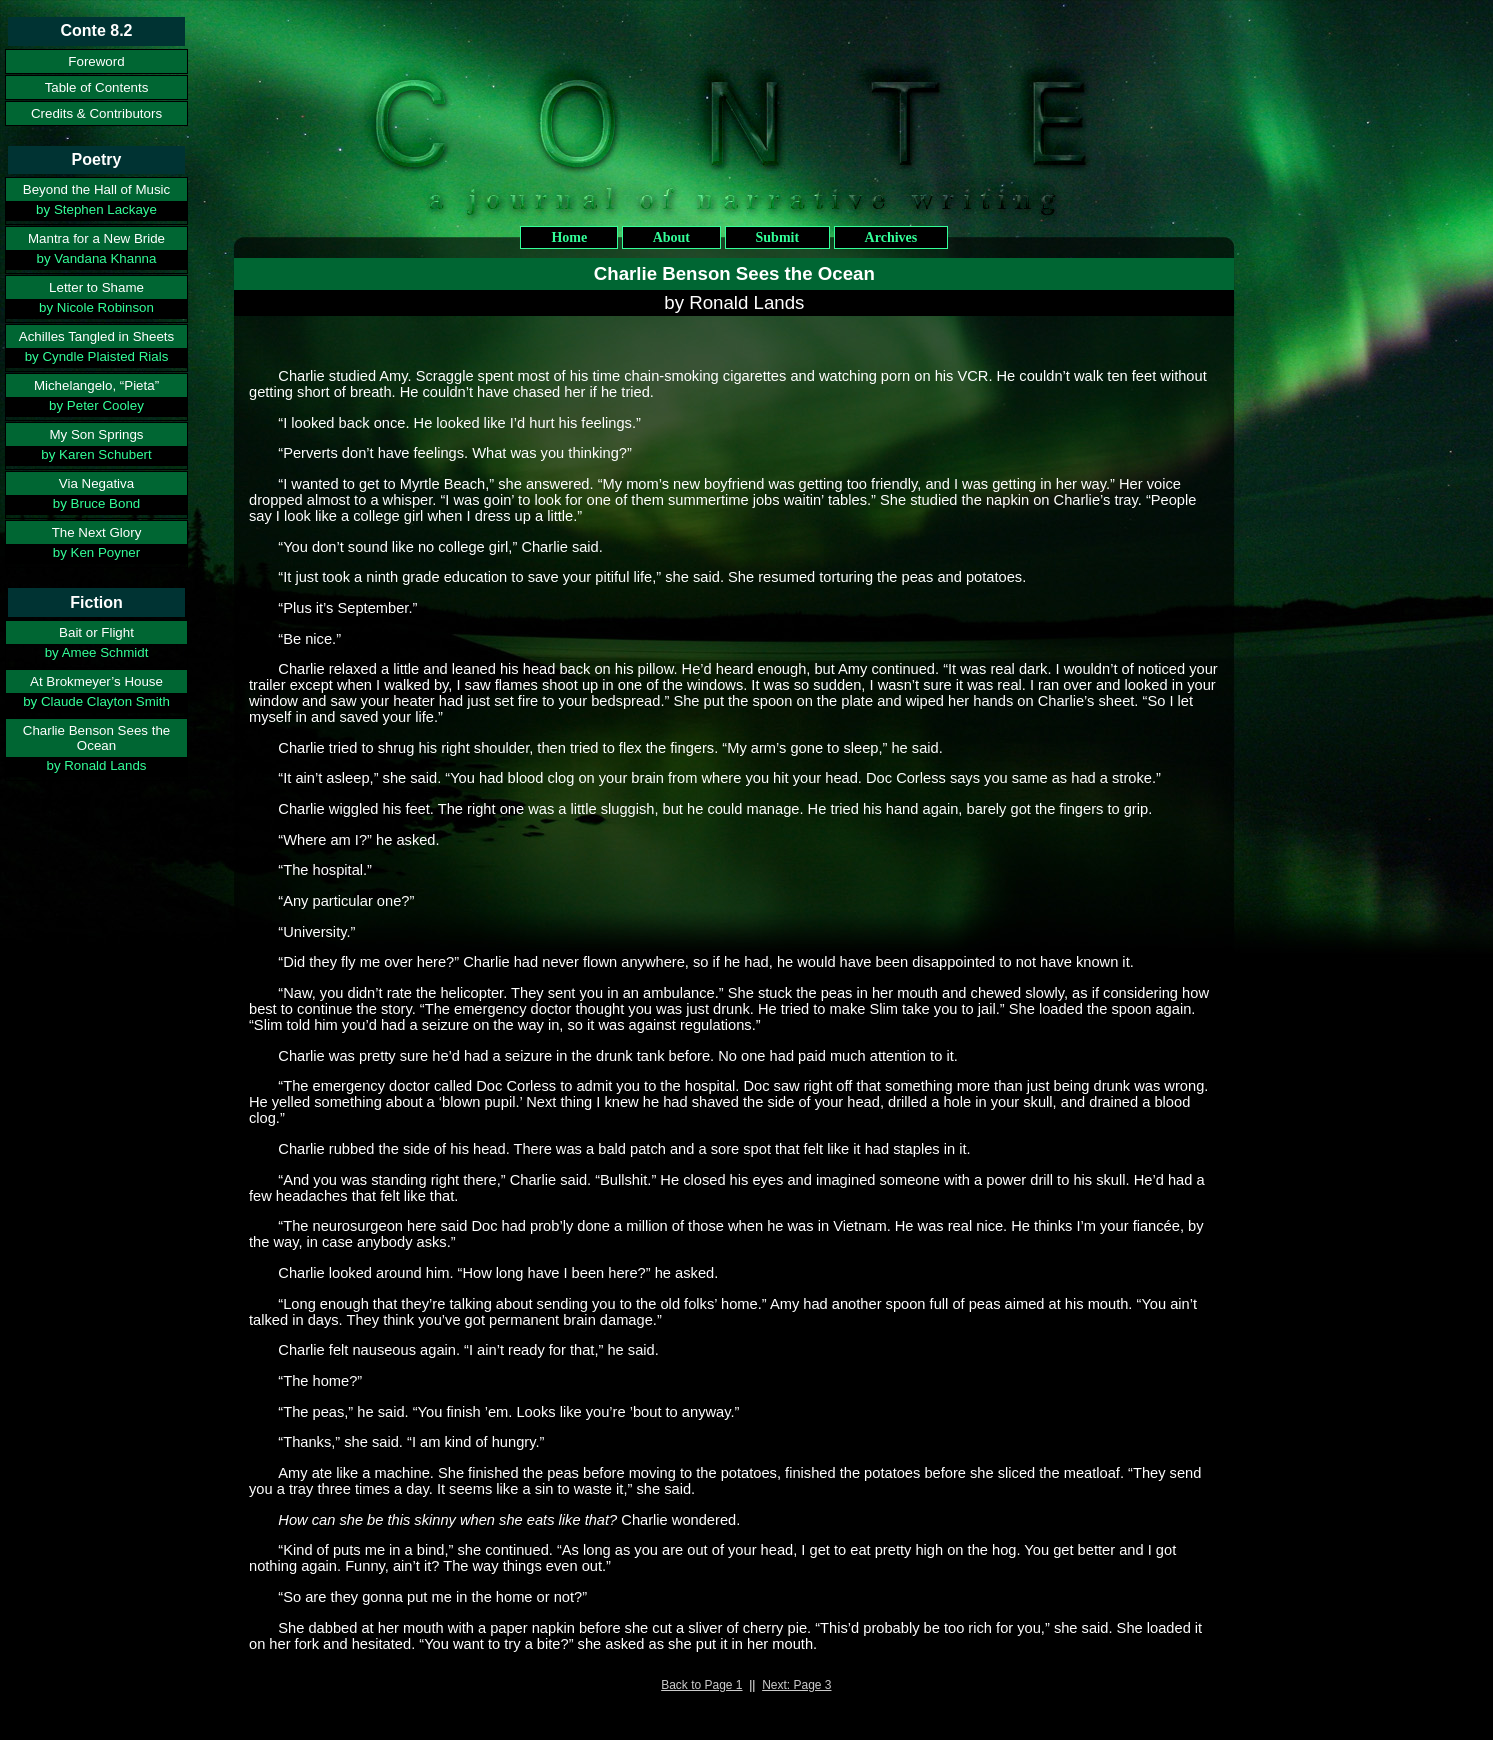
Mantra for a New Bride (96, 238)
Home (569, 237)
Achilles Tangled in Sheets (96, 336)
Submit (778, 237)
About (671, 237)
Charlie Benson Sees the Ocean (96, 738)
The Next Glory (97, 532)
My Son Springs (96, 434)
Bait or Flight (96, 632)
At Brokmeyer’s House (96, 681)
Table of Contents (97, 87)
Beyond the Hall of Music (96, 189)
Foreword (96, 61)
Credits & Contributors (96, 113)
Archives (891, 237)
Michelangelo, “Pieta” (96, 385)
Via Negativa (96, 483)
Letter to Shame (96, 287)
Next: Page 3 (796, 1685)
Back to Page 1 (701, 1685)
